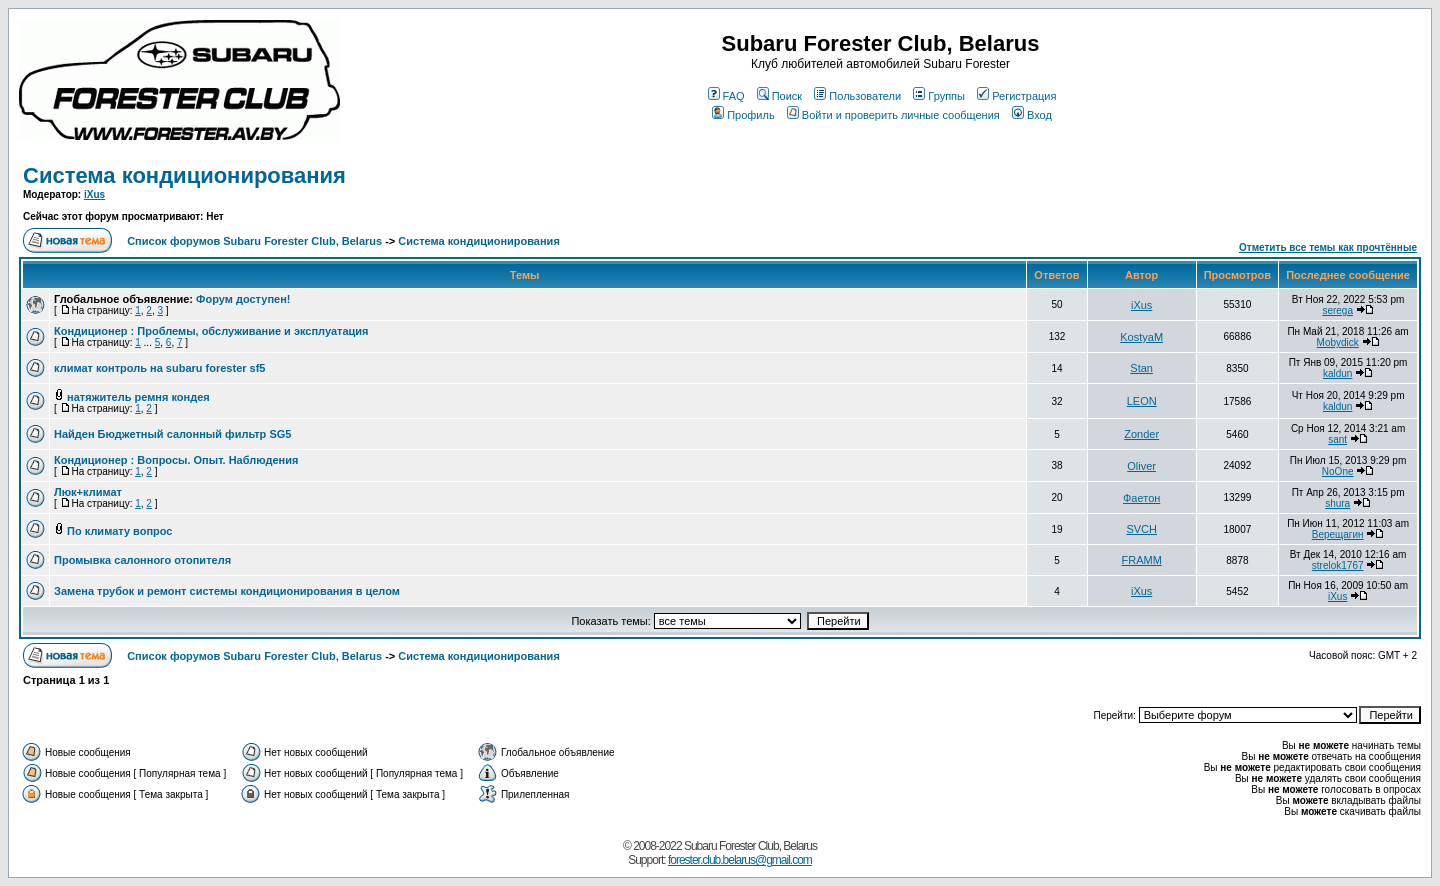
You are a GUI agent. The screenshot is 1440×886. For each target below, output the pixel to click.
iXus (94, 194)
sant (1337, 439)
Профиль (743, 115)
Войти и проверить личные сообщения (893, 115)
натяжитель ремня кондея (138, 397)
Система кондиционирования (184, 175)
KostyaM (1141, 337)
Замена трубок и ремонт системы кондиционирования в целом (227, 591)
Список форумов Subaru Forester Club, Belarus (254, 241)
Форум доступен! (243, 299)
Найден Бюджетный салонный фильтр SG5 (172, 434)
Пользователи (857, 96)
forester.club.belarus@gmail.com (740, 860)
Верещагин (1338, 534)
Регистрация (1016, 96)
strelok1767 (1338, 565)
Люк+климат (88, 492)
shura (1337, 503)
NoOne (1338, 471)
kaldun (1337, 373)
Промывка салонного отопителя (142, 560)
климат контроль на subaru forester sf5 (160, 368)
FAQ (726, 96)
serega (1337, 310)
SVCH (1141, 529)
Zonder (1141, 434)
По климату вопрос (119, 531)
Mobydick (1338, 342)
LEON (1142, 401)
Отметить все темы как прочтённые (1328, 247)
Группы (939, 96)
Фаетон (1141, 498)
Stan (1141, 368)
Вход (1032, 115)
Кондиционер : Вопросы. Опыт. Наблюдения (176, 460)
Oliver (1141, 466)
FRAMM (1141, 560)
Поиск (779, 96)
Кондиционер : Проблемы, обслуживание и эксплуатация (211, 331)
